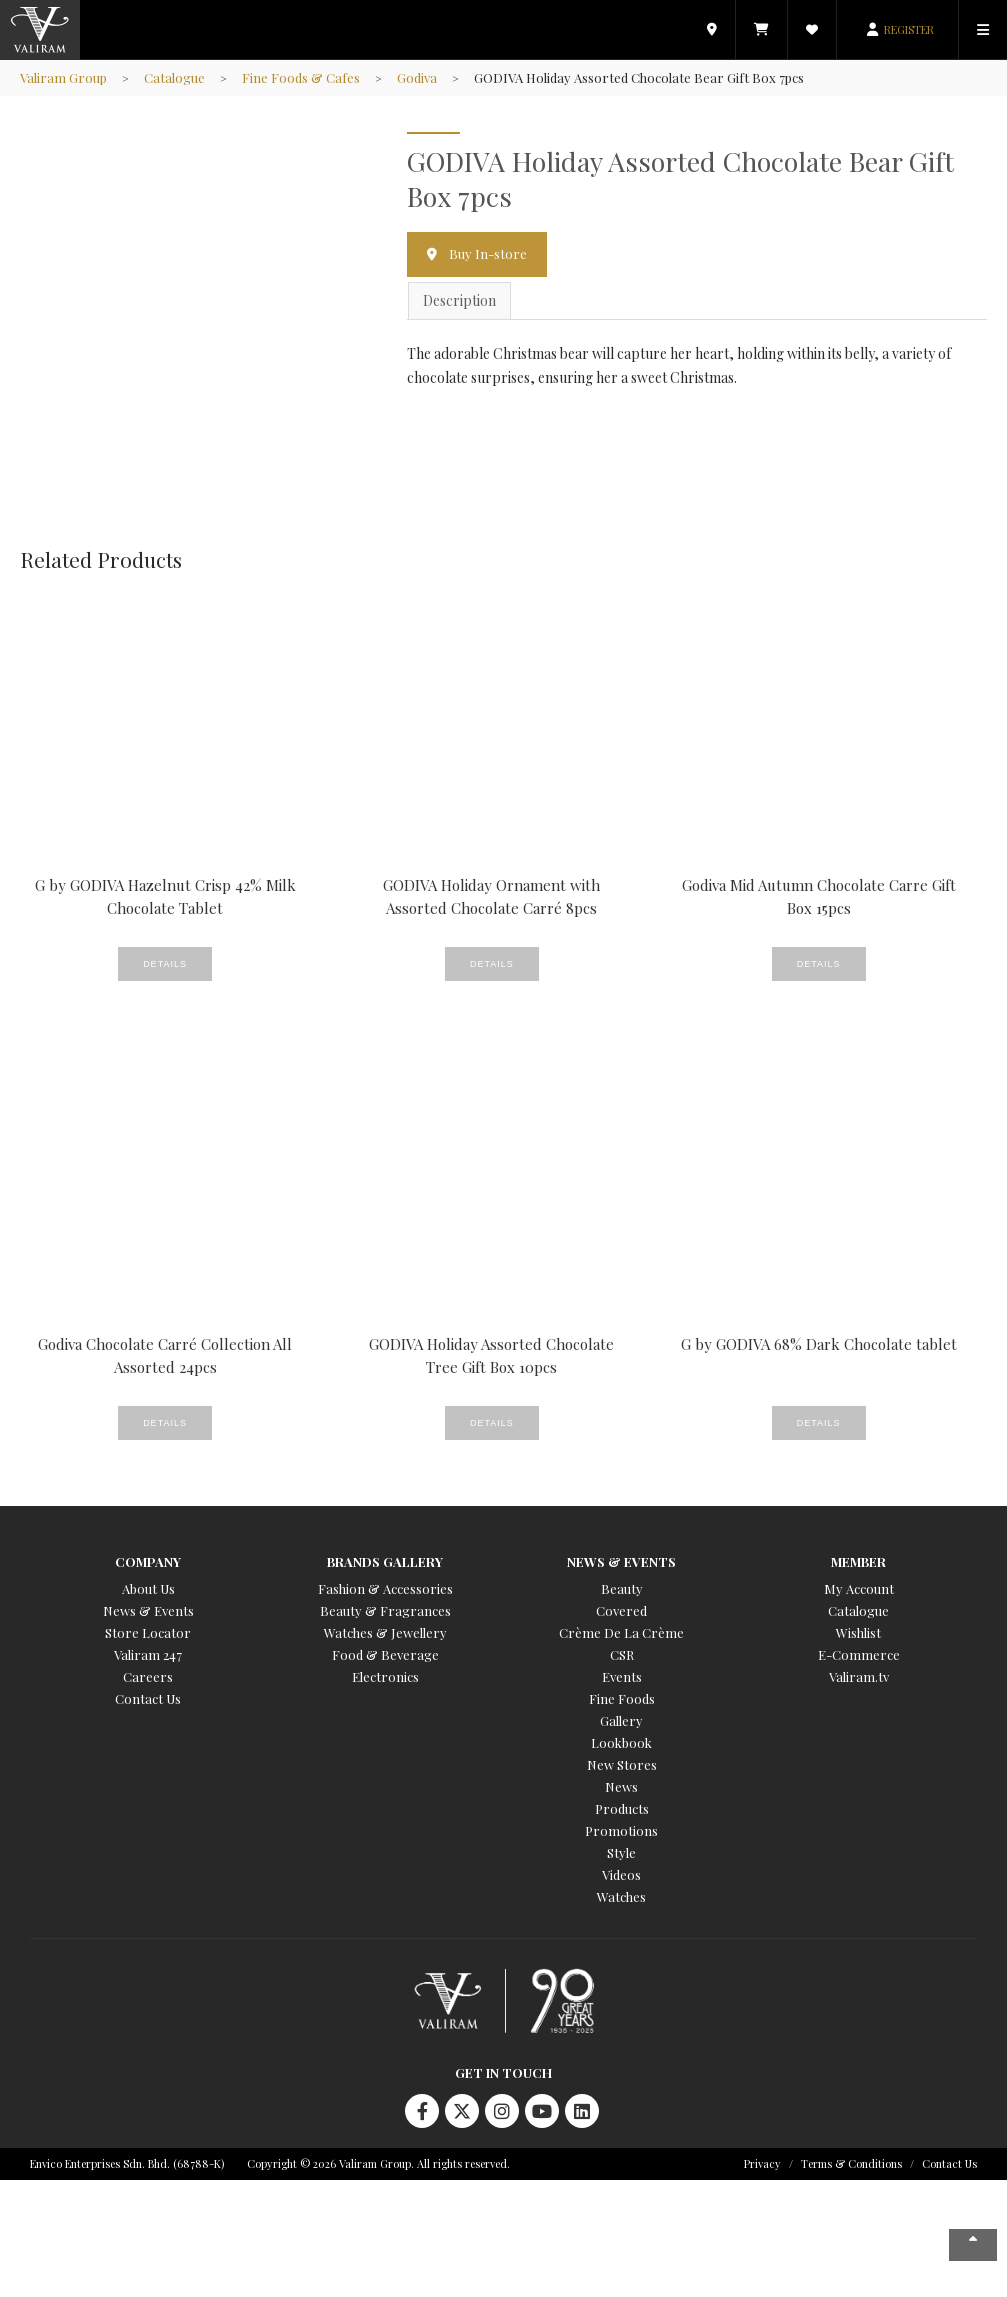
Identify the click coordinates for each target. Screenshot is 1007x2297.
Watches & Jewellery (385, 1632)
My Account (859, 1588)
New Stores (622, 1764)
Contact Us (148, 1698)
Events (622, 1676)
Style (621, 1852)
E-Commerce (859, 1654)
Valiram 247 (148, 1654)
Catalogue (174, 77)
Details (165, 964)
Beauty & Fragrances (385, 1610)
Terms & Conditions (851, 2163)
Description (459, 300)
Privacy (762, 2163)
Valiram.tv (859, 1676)
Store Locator (148, 1632)
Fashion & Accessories (385, 1588)
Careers (148, 1676)
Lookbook (621, 1742)
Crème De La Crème (621, 1632)
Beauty (622, 1588)
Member (858, 1561)
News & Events (148, 1610)
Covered (621, 1610)
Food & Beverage (385, 1654)
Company (148, 1561)
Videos (621, 1874)
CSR (622, 1654)
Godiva (417, 77)
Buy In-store (488, 253)
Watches (621, 1896)
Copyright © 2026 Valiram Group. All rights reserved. (378, 2163)
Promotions (621, 1830)
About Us (148, 1588)
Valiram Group (63, 77)
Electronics (385, 1676)
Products (622, 1808)
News (621, 1786)
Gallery (621, 1720)
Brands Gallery (385, 1561)
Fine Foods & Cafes (301, 77)
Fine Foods (622, 1698)
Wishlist (858, 1632)
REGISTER (909, 29)
